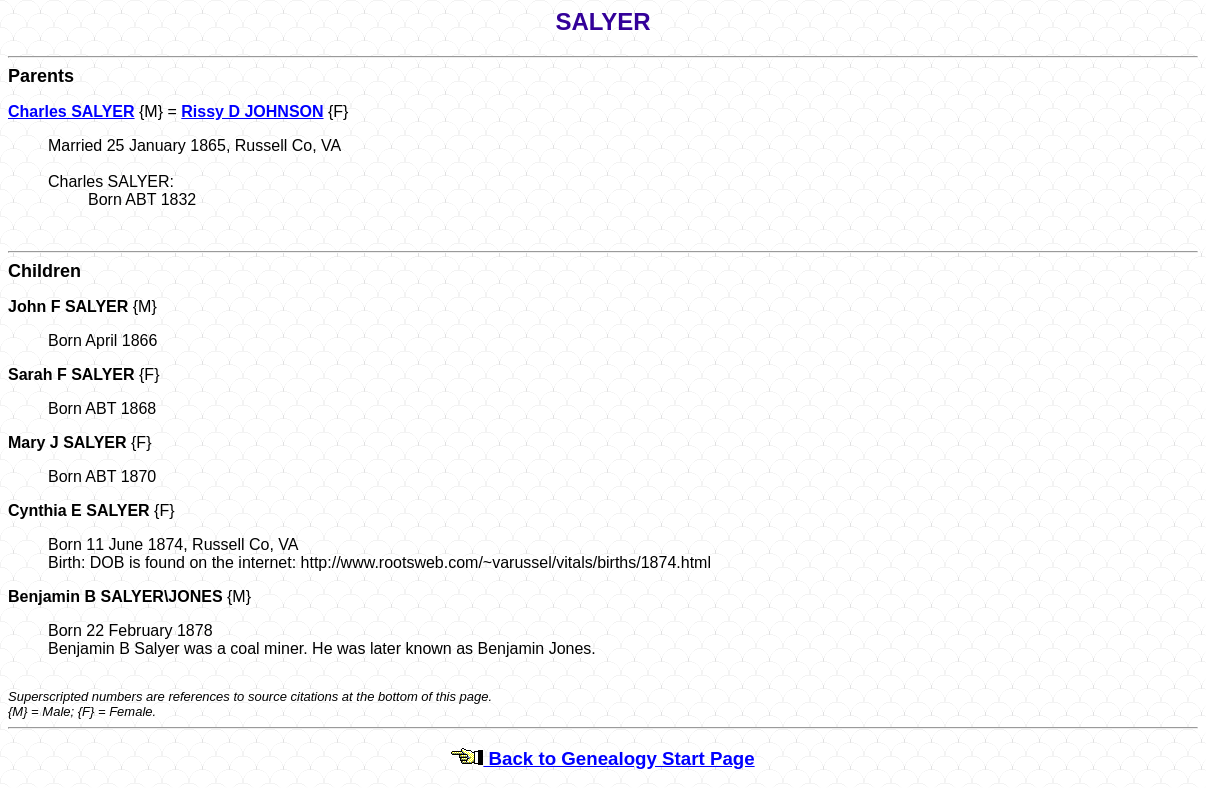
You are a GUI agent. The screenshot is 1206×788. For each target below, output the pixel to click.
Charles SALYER (71, 111)
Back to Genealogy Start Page (602, 758)
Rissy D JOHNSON (252, 111)
